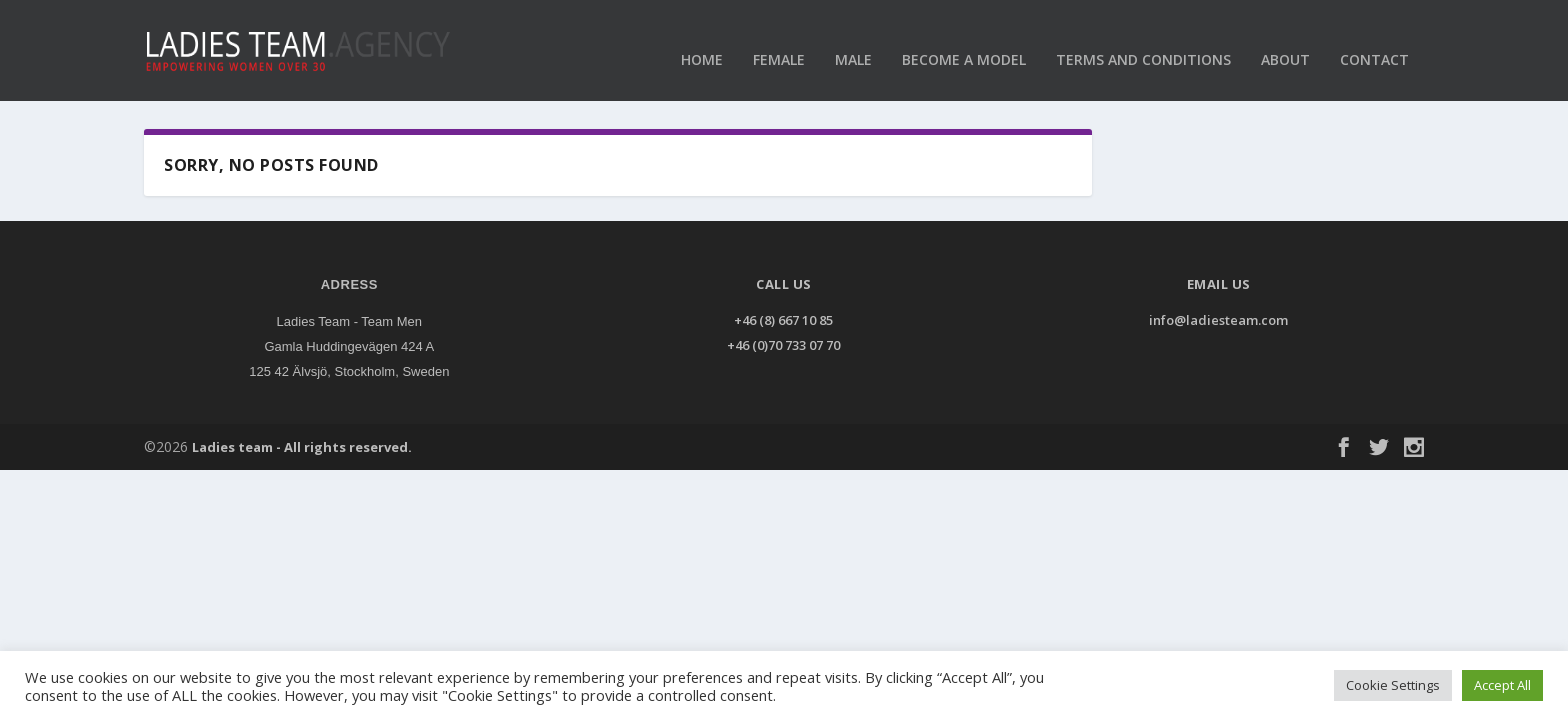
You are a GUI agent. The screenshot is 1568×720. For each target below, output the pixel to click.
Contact (1374, 39)
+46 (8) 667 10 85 (783, 311)
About (1285, 39)
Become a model (964, 39)
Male (853, 39)
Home (702, 39)
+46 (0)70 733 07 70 (783, 336)
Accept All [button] (1502, 685)
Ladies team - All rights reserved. (302, 438)
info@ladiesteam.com (1218, 311)
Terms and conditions (1143, 39)
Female (779, 39)
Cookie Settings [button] (1393, 685)
